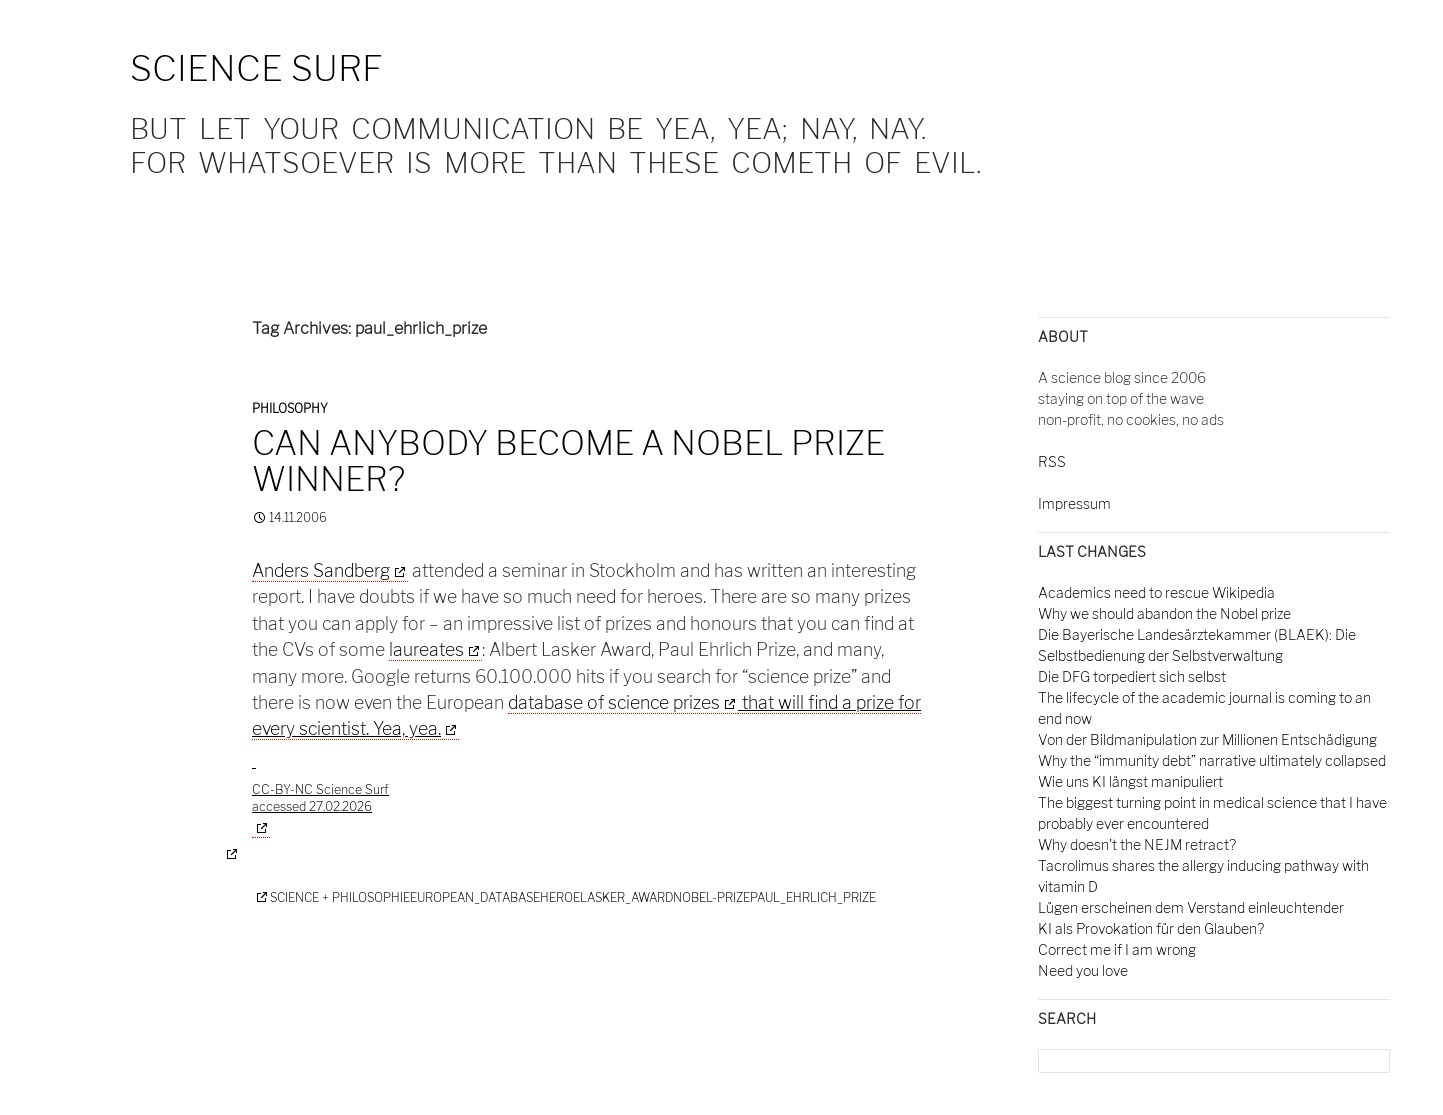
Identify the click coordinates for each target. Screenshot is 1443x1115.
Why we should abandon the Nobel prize (1164, 613)
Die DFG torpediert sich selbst (1132, 676)
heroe (560, 897)
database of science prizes (614, 702)
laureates (426, 649)
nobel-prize (711, 897)
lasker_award (626, 897)
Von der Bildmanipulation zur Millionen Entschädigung (1207, 739)
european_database (475, 897)
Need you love (1083, 970)
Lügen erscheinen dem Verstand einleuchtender (1191, 907)
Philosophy (290, 408)
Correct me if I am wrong (1117, 949)
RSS (1052, 461)
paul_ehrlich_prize (813, 897)
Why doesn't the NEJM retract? (1137, 844)
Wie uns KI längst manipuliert (1130, 781)
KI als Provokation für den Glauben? (1151, 928)
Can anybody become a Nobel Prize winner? (568, 461)
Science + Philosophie (340, 897)
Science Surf (256, 68)
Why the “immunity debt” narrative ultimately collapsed (1212, 760)
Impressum (1074, 503)
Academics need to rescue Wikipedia (1156, 592)
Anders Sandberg (321, 570)
